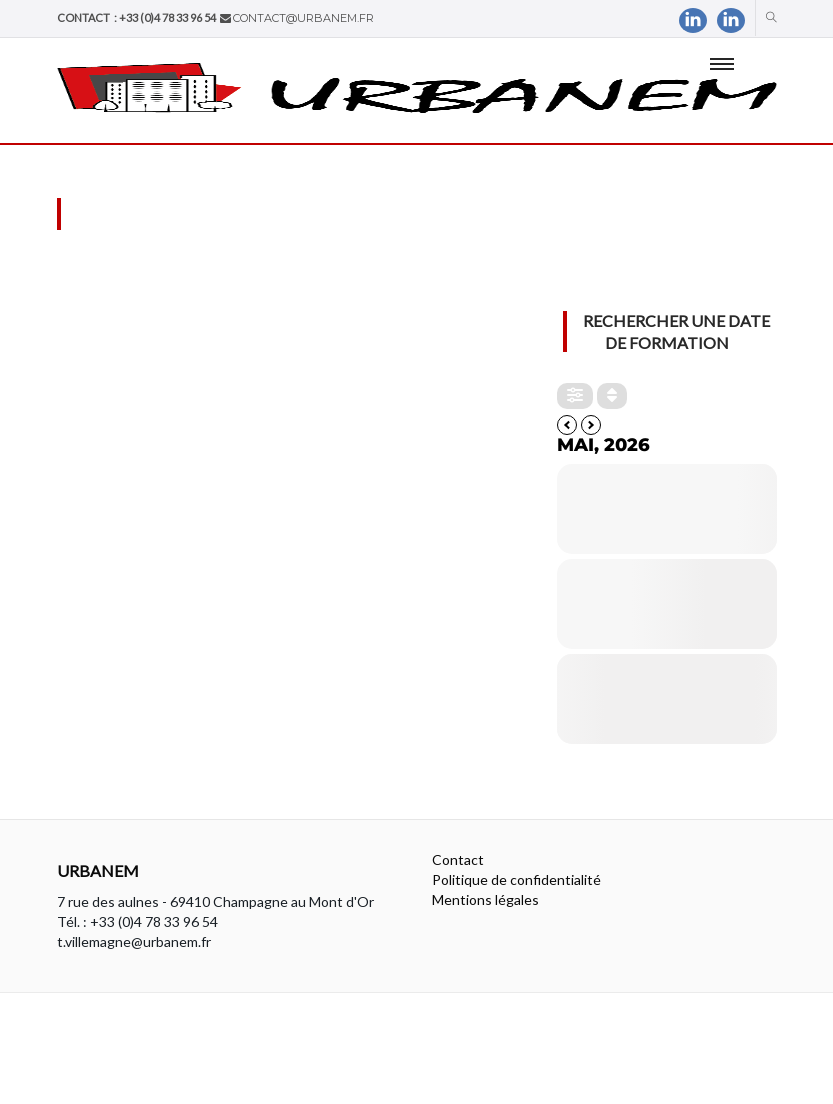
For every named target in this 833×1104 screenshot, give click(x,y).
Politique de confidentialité (516, 879)
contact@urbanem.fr (303, 18)
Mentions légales (485, 899)
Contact (458, 859)
